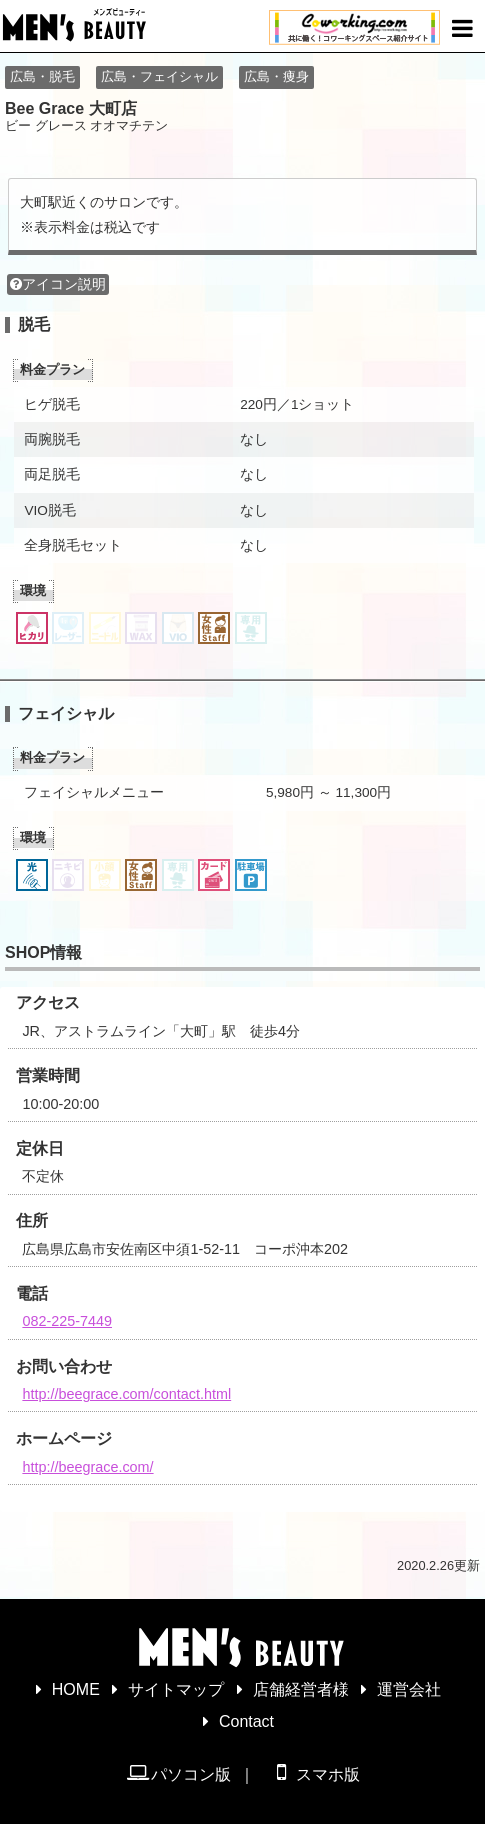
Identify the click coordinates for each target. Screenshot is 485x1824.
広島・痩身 (276, 76)
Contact (246, 1721)
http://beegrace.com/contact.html (126, 1394)
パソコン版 (178, 1773)
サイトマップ (176, 1689)
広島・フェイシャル (159, 76)
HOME (76, 1689)
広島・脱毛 (42, 76)
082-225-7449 (67, 1321)
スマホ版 (314, 1773)
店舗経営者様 (301, 1689)
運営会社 (409, 1689)
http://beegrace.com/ (87, 1467)
